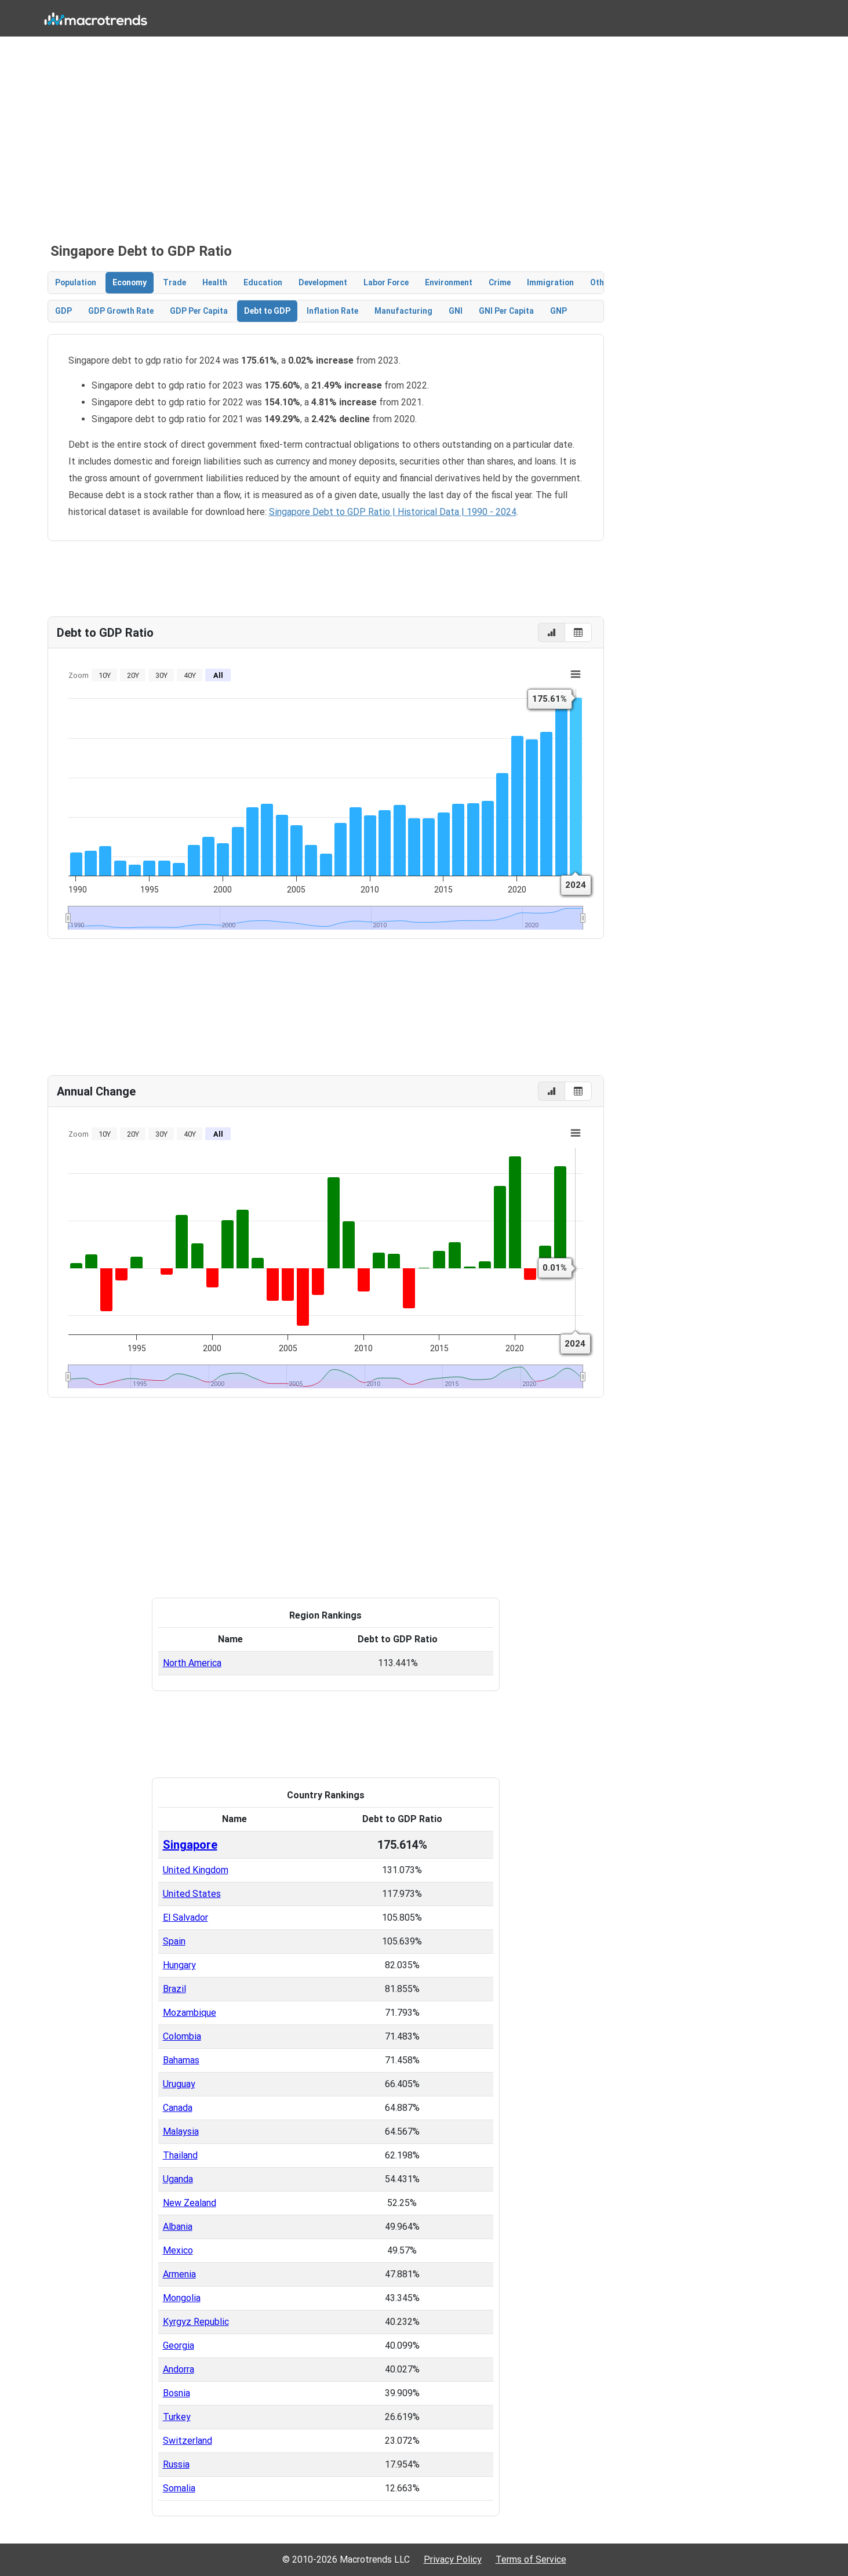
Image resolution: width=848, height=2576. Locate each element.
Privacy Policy (453, 2559)
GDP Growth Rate (121, 310)
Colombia (182, 2036)
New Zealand (189, 2202)
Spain (174, 1941)
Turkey (177, 2416)
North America (192, 1662)
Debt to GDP (267, 310)
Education (262, 282)
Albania (177, 2226)
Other (601, 282)
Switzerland (187, 2440)
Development (323, 282)
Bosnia (176, 2393)
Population (75, 282)
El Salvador (185, 1917)
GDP (63, 310)
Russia (176, 2464)
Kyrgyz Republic (196, 2321)
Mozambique (189, 2012)
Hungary (179, 1965)
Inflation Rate (332, 310)
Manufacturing (403, 310)
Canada (177, 2107)
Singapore (190, 1845)
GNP (558, 310)
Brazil (174, 1988)
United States (192, 1893)
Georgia (178, 2345)
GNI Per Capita (506, 310)
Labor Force (386, 282)
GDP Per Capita (199, 310)
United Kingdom (195, 1869)
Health (214, 282)
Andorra (178, 2369)
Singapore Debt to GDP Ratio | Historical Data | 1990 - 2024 (392, 511)
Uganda (178, 2179)
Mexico (178, 2250)
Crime (500, 282)
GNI (456, 310)
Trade (174, 282)
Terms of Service (531, 2559)
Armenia (179, 2274)
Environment (448, 282)
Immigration (550, 282)
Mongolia (182, 2297)
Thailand (180, 2155)
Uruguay (179, 2083)
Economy (129, 282)
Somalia (179, 2488)
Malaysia (181, 2131)
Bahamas (181, 2060)
